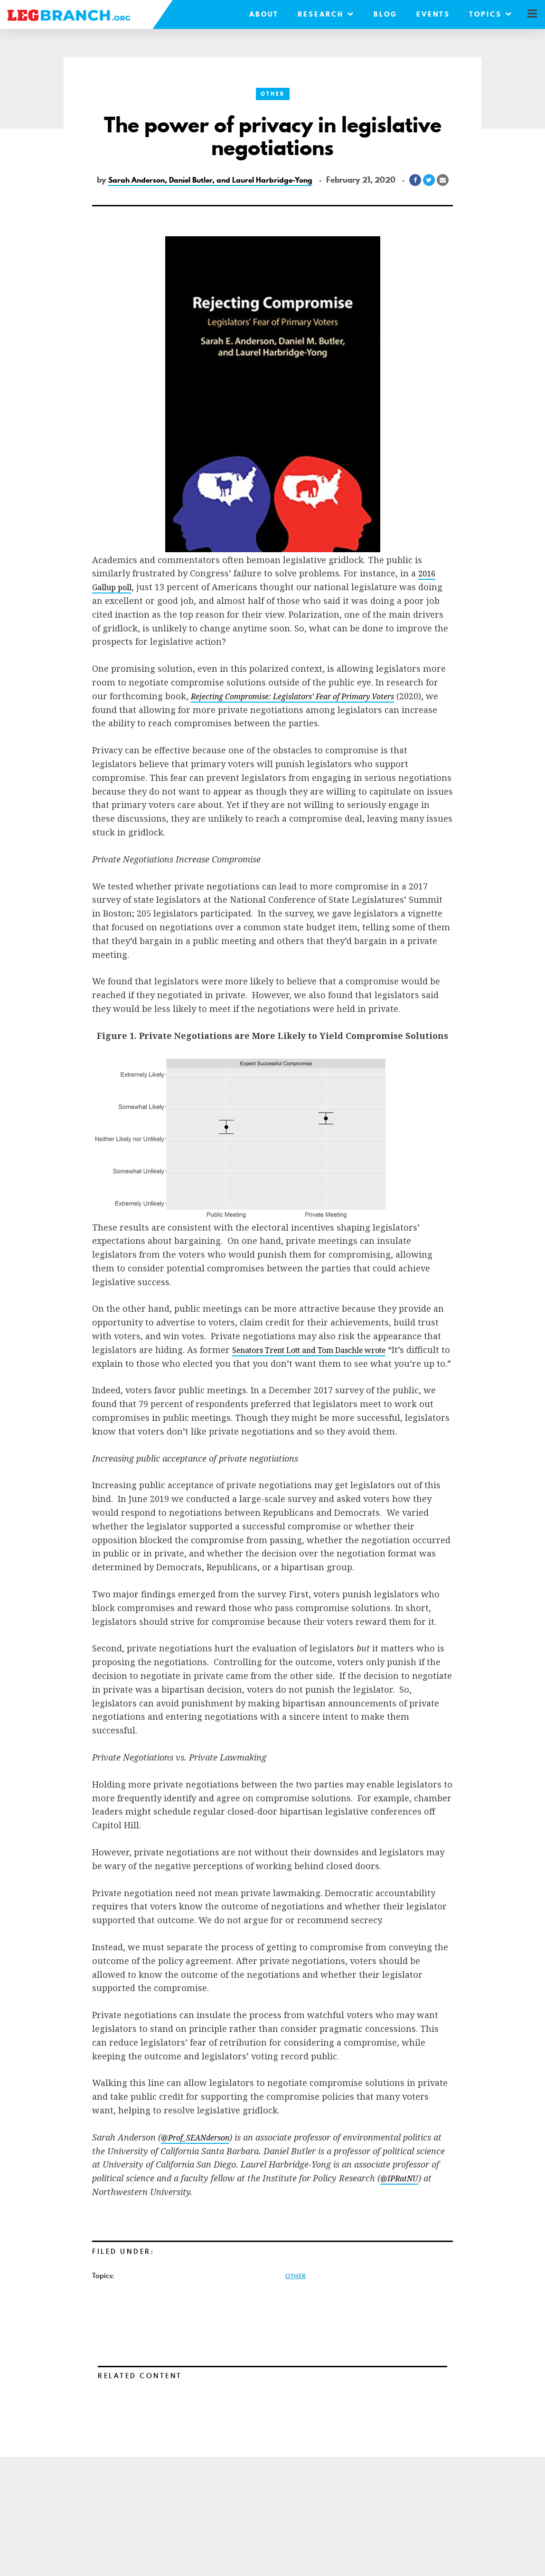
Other (272, 94)
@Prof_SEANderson (200, 2167)
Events (423, 14)
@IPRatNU (401, 2208)
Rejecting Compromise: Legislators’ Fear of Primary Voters (306, 712)
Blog (375, 14)
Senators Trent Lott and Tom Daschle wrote (324, 1365)
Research (316, 14)
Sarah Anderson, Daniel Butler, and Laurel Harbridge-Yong (230, 179)
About (254, 14)
